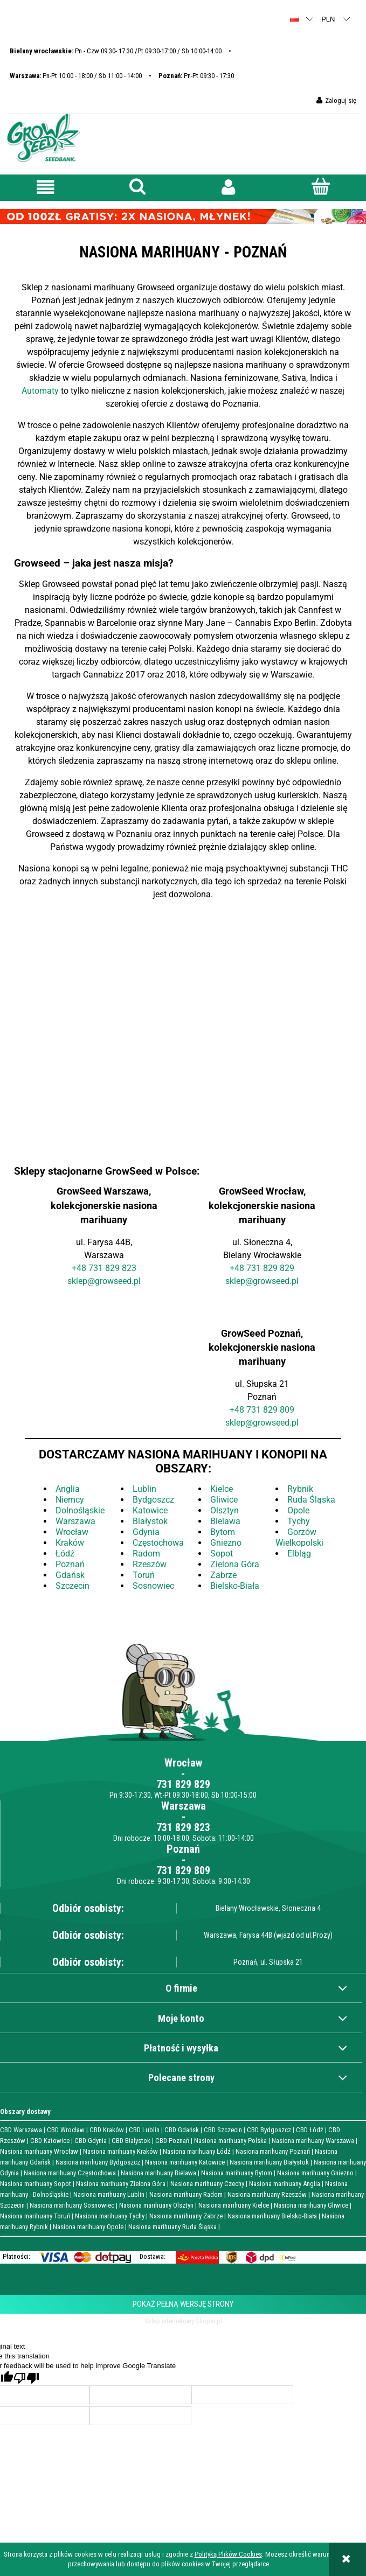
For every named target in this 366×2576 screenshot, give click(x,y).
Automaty (41, 391)
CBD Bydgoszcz (269, 2130)
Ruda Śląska (311, 1500)
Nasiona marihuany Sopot (35, 2184)
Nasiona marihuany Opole (88, 2227)
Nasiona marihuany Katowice (185, 2162)
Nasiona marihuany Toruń (35, 2216)
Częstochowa (158, 1543)
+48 (238, 1410)
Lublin (144, 1489)
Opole (298, 1510)
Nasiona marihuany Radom (186, 2194)
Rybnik (300, 1489)
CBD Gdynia (90, 2141)
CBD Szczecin (223, 2130)
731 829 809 (270, 1410)
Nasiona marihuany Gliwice (311, 2205)
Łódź (65, 1553)
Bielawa (225, 1521)
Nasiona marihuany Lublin (108, 2194)
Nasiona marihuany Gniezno (315, 2173)
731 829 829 (183, 1784)
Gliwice (224, 1500)
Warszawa (75, 1521)
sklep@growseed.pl (104, 1281)
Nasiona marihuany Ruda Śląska (172, 2227)
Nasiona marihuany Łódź (197, 2151)
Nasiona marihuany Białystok (269, 2162)
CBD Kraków (106, 2130)
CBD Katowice (50, 2141)
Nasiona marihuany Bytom (236, 2173)
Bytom (222, 1532)
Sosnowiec (153, 1586)
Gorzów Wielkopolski (299, 1537)
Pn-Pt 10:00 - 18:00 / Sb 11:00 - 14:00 (76, 76)
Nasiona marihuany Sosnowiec (72, 2205)
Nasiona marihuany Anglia (284, 2184)
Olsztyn (224, 1510)
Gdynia (146, 1532)
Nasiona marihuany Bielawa (158, 2173)
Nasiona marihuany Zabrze (186, 2216)
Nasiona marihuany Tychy (109, 2216)
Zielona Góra (234, 1564)
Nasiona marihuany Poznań (273, 2151)
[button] (45, 187)
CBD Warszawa (21, 2130)
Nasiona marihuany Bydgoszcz (98, 2162)
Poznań (70, 1564)
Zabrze (223, 1575)
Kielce (221, 1489)
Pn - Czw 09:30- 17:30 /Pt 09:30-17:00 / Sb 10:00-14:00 (116, 51)
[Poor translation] (26, 2378)
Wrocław (72, 1532)
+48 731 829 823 (104, 1268)
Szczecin (72, 1586)
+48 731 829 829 (262, 1268)
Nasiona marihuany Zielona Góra (120, 2184)
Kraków (70, 1543)
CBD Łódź (309, 2130)
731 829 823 (183, 1827)
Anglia (68, 1489)
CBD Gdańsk (181, 2130)
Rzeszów (150, 1564)
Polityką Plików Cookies (228, 2554)
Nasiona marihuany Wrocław (39, 2151)
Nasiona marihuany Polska (230, 2141)
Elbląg (299, 1553)
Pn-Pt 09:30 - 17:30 (196, 76)
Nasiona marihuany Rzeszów (267, 2194)
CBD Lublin (144, 2130)
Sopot (221, 1553)
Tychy (298, 1521)
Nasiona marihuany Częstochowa (70, 2173)
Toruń (144, 1575)
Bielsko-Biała (234, 1586)
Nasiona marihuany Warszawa (313, 2141)
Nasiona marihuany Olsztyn (156, 2205)
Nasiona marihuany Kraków (120, 2151)
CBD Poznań (172, 2141)
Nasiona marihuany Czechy (207, 2184)
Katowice (150, 1510)
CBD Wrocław (66, 2130)
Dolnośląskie (80, 1510)
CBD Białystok (131, 2141)
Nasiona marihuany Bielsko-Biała (272, 2216)
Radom (146, 1553)
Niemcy (70, 1500)
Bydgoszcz (153, 1500)
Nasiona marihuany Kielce (233, 2205)
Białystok (150, 1521)
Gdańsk (70, 1575)
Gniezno (225, 1543)
